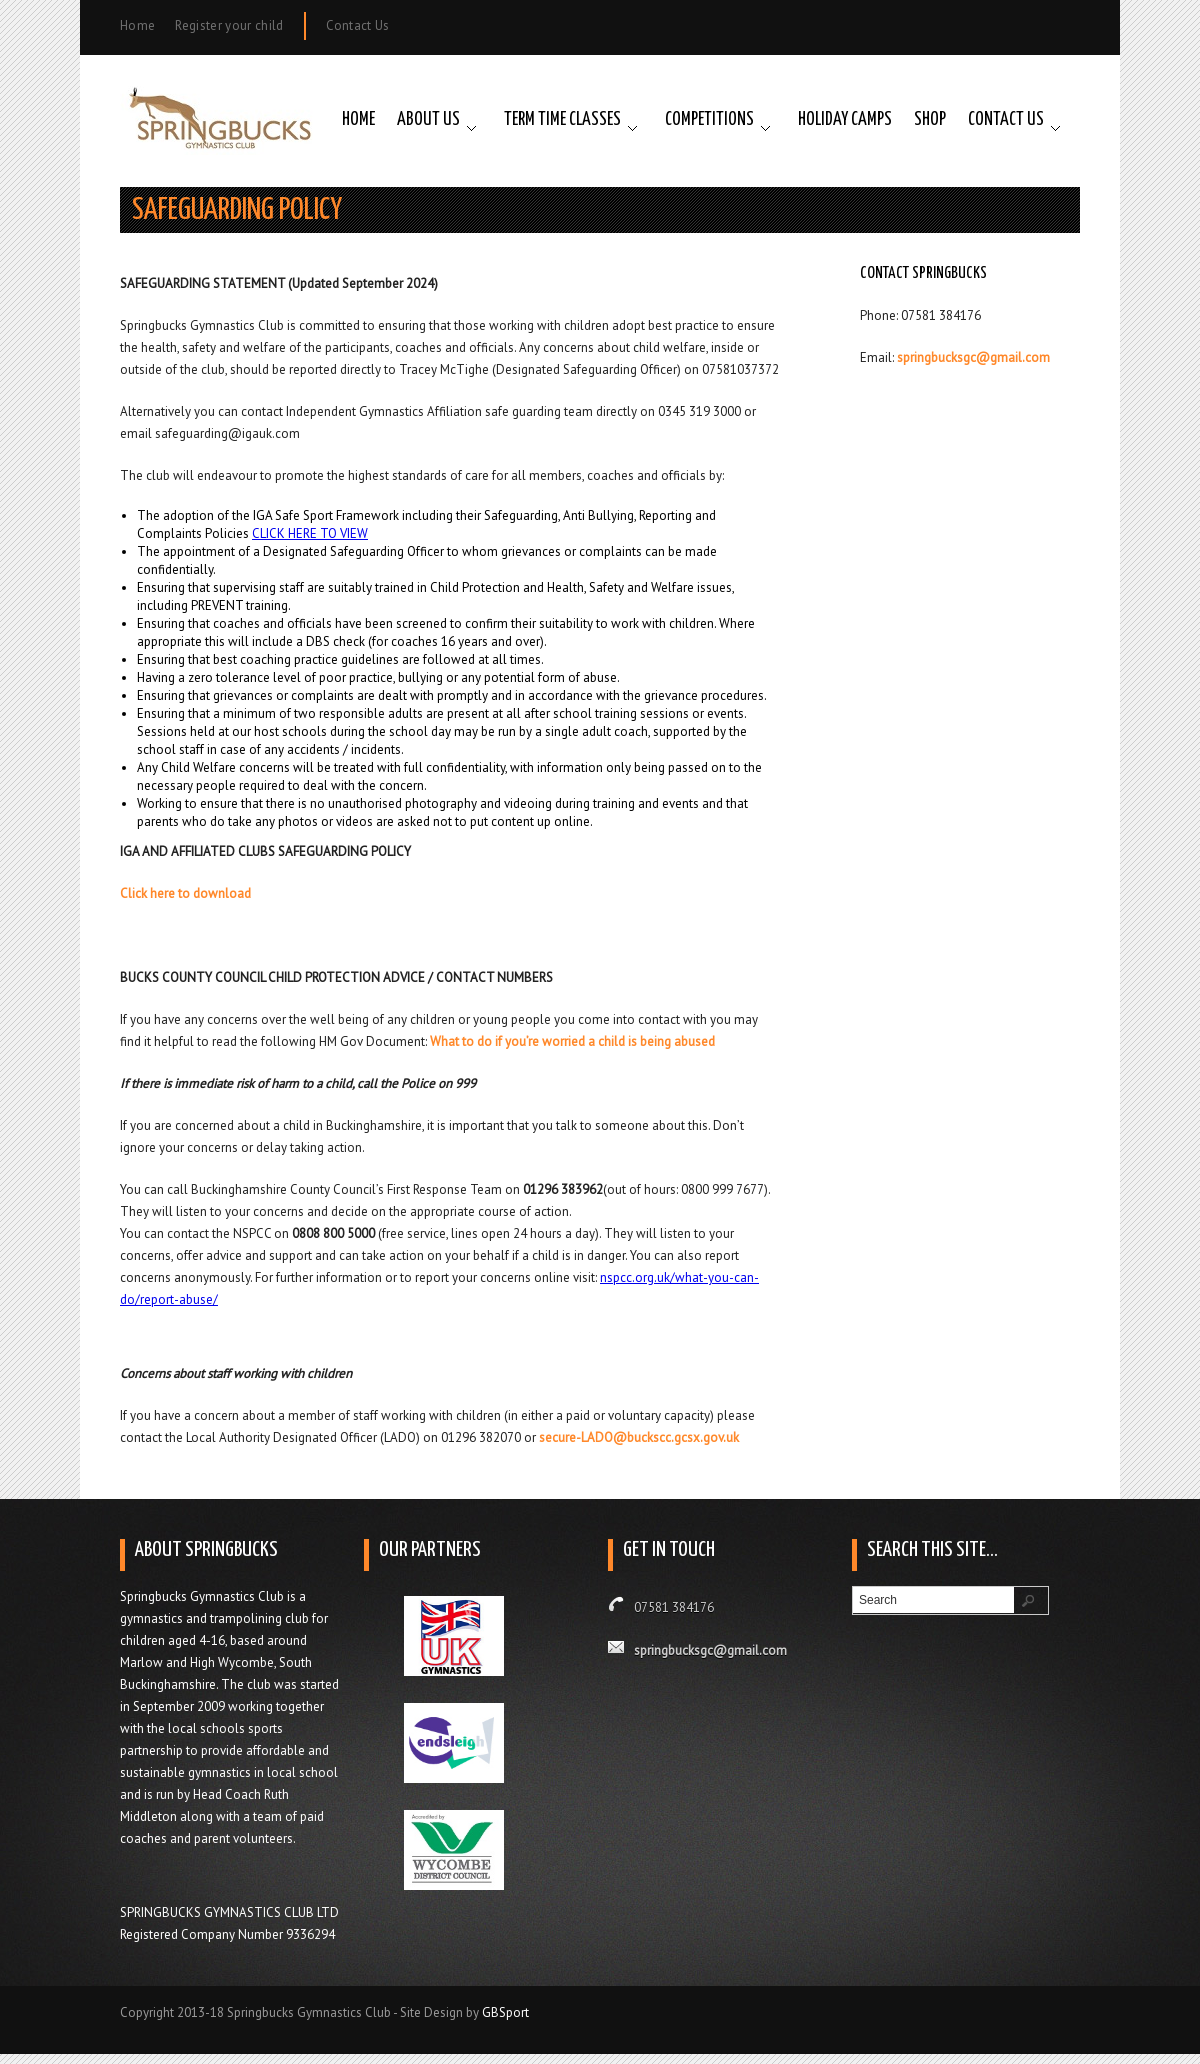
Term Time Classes (562, 120)
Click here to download (185, 893)
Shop (930, 120)
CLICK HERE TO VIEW (310, 533)
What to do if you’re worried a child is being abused (572, 1041)
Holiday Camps (845, 120)
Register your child (229, 25)
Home (137, 25)
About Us (428, 120)
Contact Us (358, 25)
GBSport (505, 2012)
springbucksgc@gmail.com (973, 357)
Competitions (709, 120)
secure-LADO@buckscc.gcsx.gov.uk (639, 1437)
